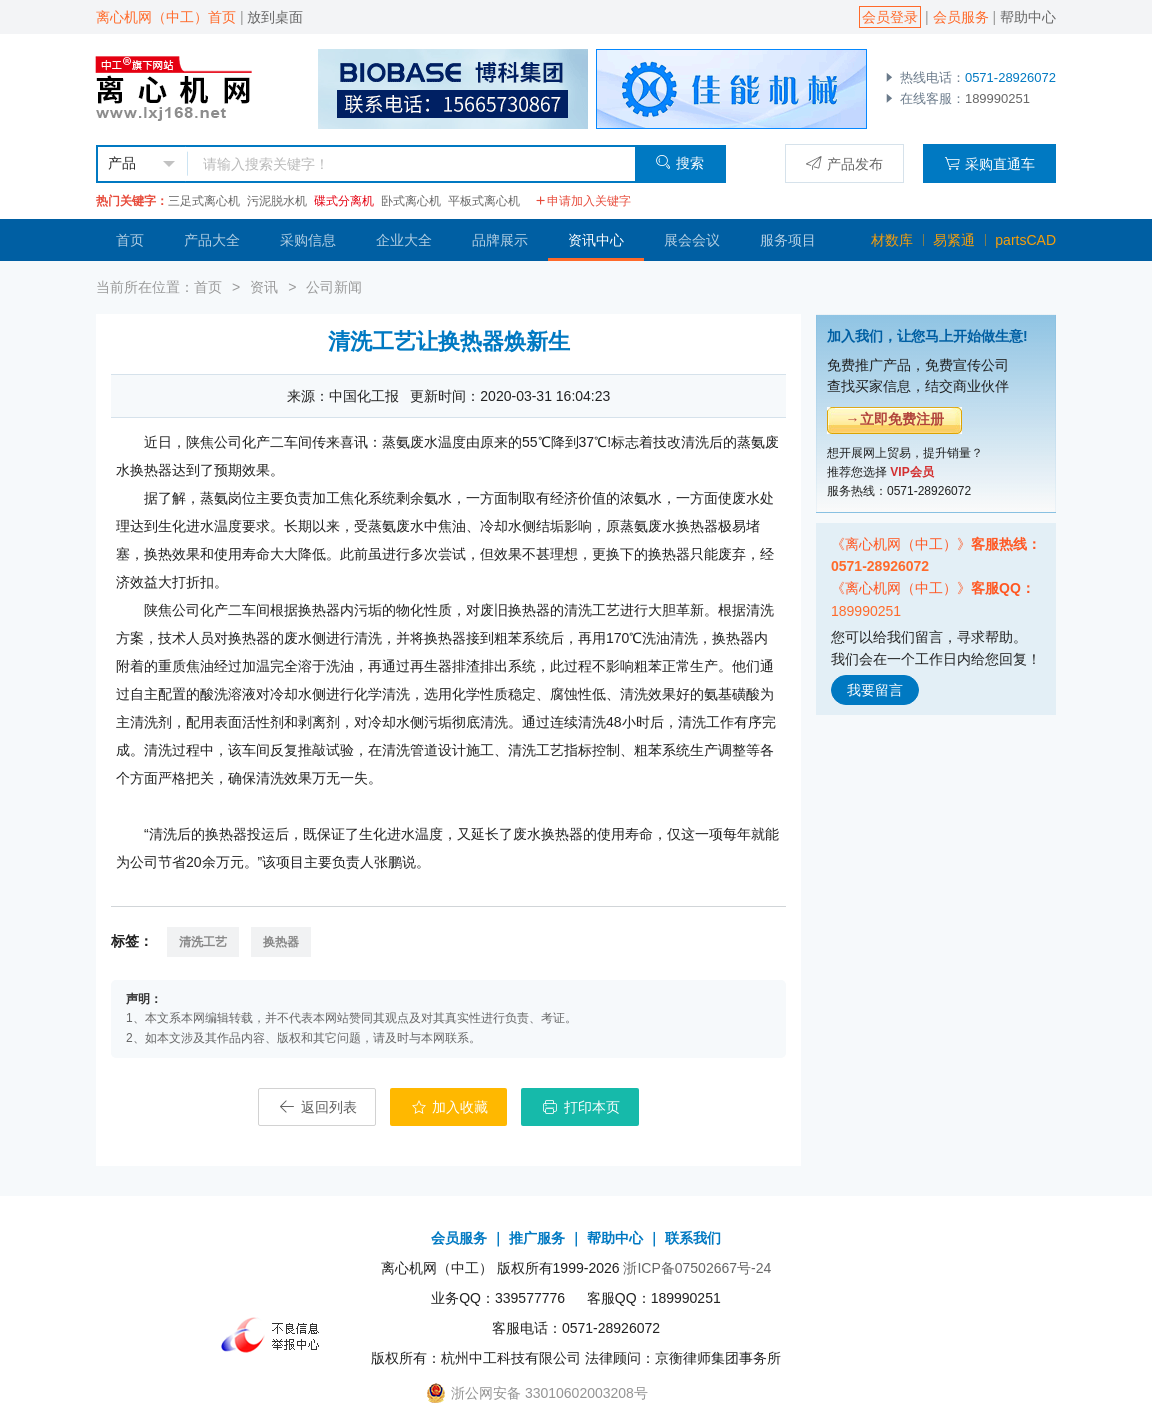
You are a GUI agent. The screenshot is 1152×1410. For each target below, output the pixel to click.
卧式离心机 (411, 201)
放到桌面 (275, 17)
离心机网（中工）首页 (166, 17)
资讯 (264, 287)
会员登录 (890, 17)
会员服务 (961, 17)
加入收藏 (449, 1107)
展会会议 (692, 240)
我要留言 (875, 690)
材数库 (892, 240)
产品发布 (844, 163)
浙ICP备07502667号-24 (697, 1268)
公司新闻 (334, 287)
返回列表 (317, 1107)
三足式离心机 (204, 201)
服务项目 (788, 240)
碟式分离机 (344, 201)
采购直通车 (989, 163)
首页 (130, 240)
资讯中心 (596, 240)
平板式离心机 (484, 201)
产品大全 (212, 240)
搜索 (679, 162)
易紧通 (954, 240)
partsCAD (1025, 240)
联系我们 (693, 1238)
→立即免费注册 (895, 419)
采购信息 (308, 240)
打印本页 (580, 1107)
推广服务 (537, 1238)
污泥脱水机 (277, 201)
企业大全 (404, 240)
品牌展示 (500, 240)
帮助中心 (1028, 17)
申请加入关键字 (583, 201)
